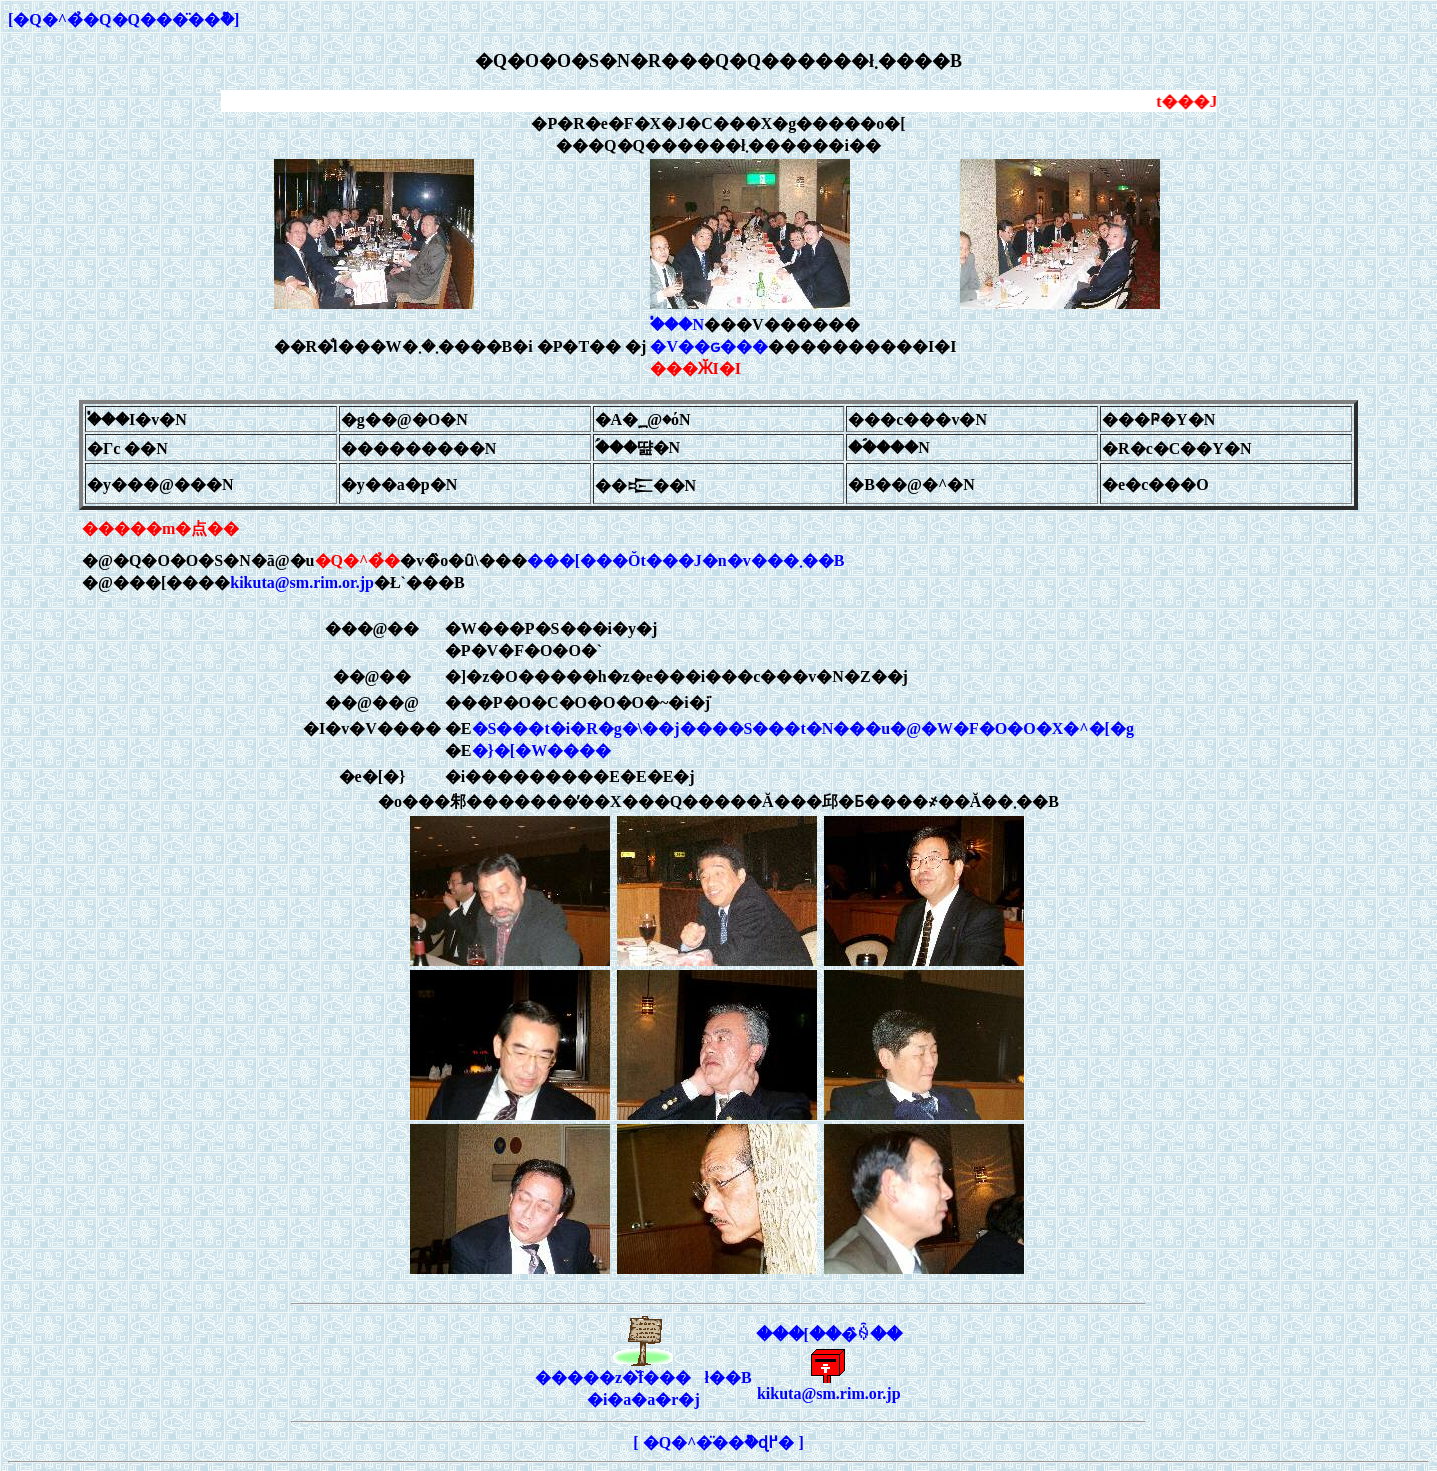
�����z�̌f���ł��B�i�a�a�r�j (643, 1380)
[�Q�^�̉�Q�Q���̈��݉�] (123, 19)
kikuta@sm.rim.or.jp (302, 582)
